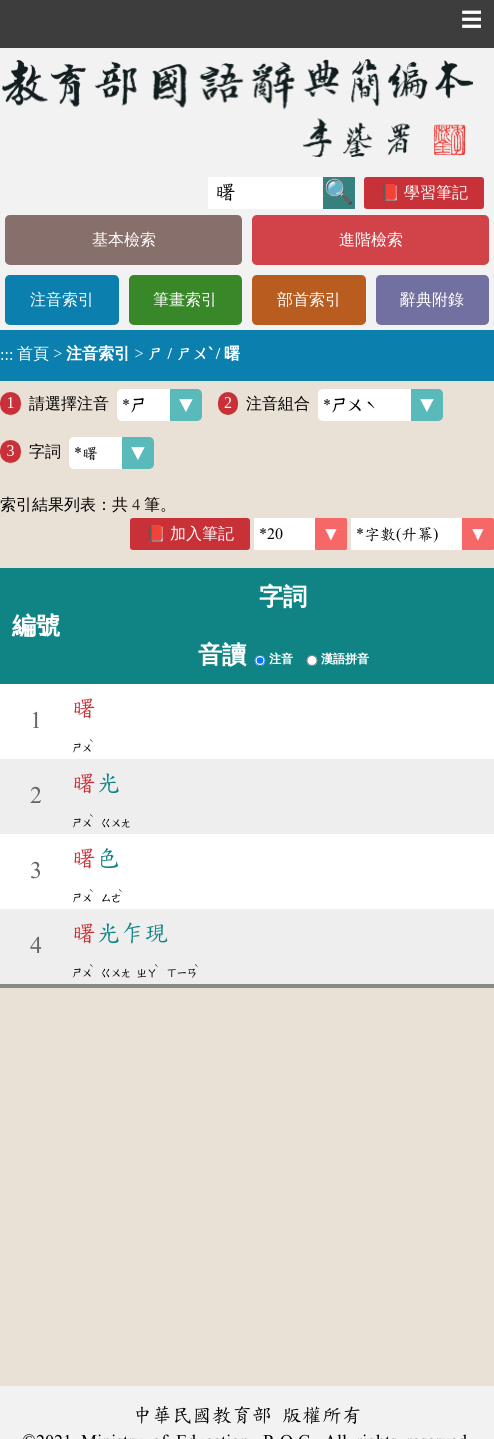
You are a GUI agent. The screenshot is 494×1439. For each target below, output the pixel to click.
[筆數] (300, 534)
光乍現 (120, 933)
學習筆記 (436, 192)
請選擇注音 (115, 405)
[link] (422, 534)
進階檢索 (371, 239)
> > (120, 354)
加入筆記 (202, 533)
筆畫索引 (185, 299)
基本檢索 (124, 239)
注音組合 (344, 405)
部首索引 (309, 299)
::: (6, 355)
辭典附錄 (432, 299)
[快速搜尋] (265, 193)
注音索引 (62, 299)
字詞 (91, 453)
